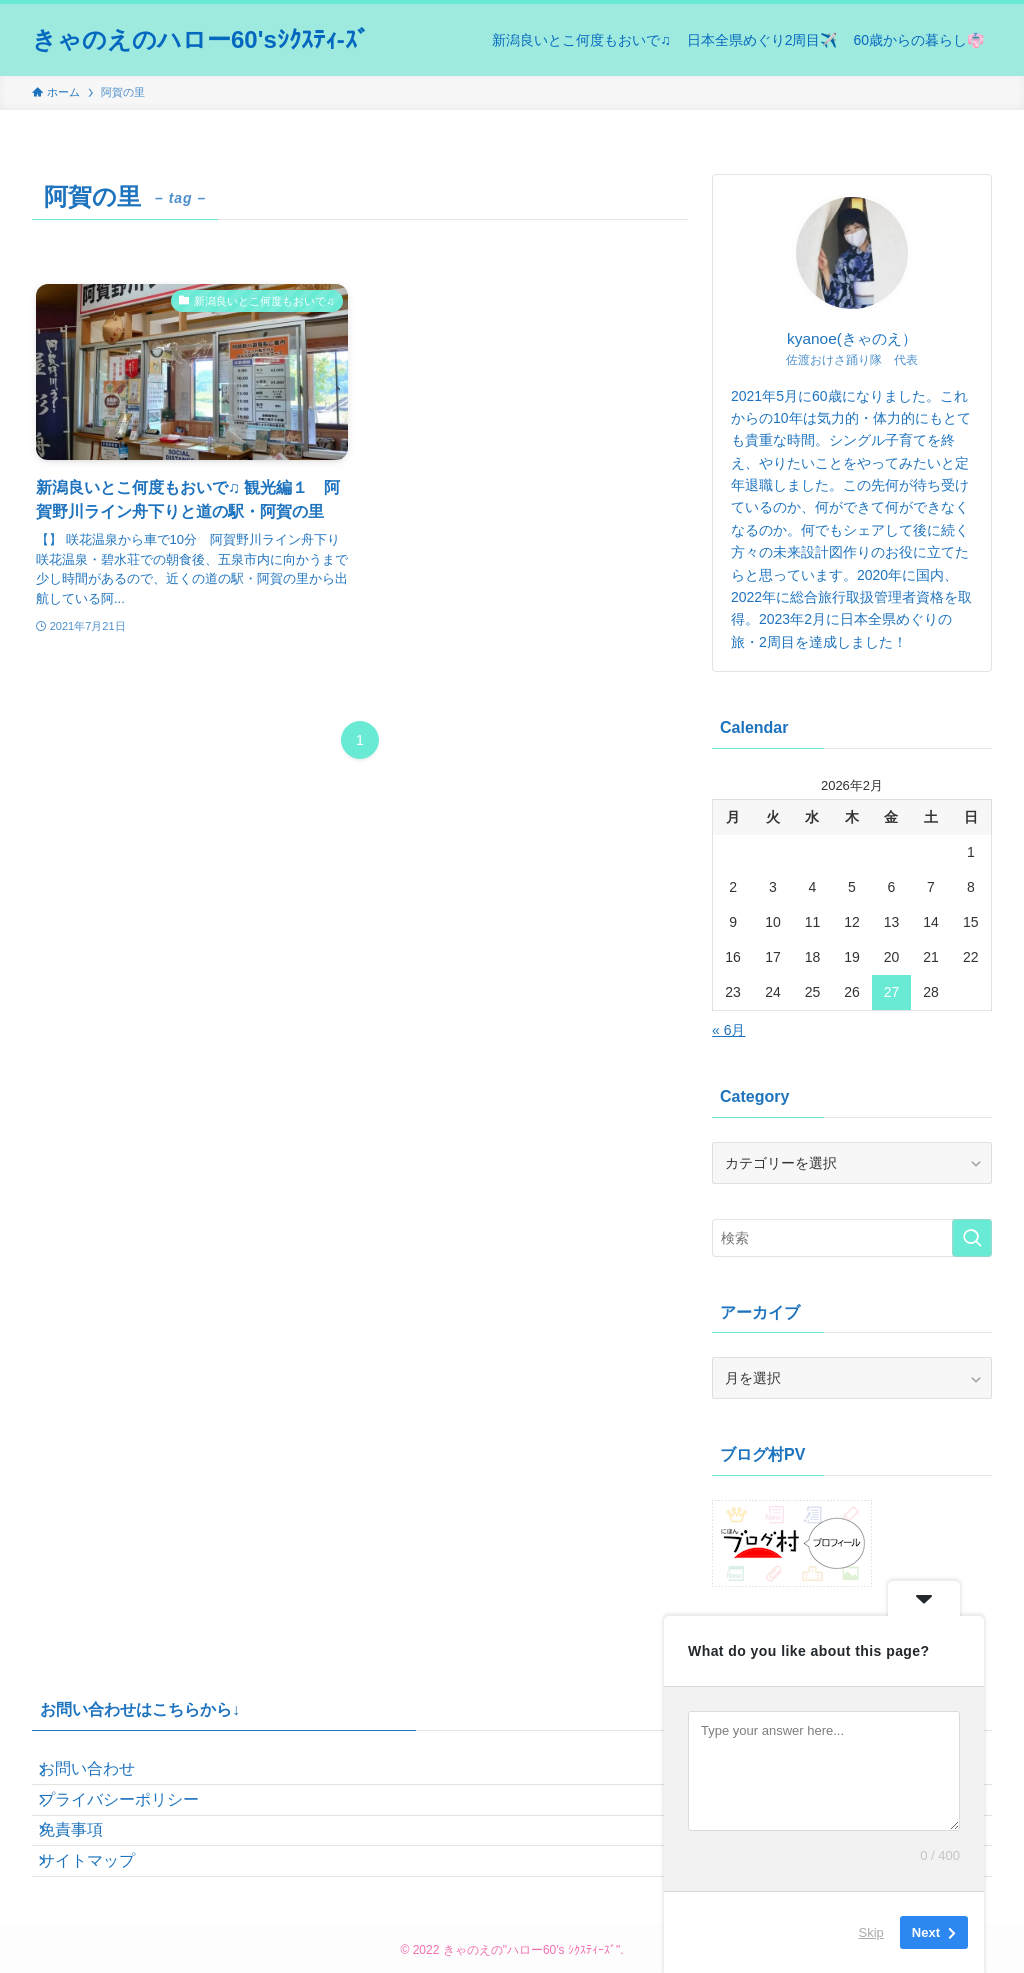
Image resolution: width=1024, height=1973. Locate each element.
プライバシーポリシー (136, 1824)
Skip (871, 1932)
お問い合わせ (104, 1777)
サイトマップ (104, 1919)
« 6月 (728, 1030)
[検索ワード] (852, 1238)
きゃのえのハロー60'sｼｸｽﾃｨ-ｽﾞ (200, 40)
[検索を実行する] (972, 1238)
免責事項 (88, 1872)
